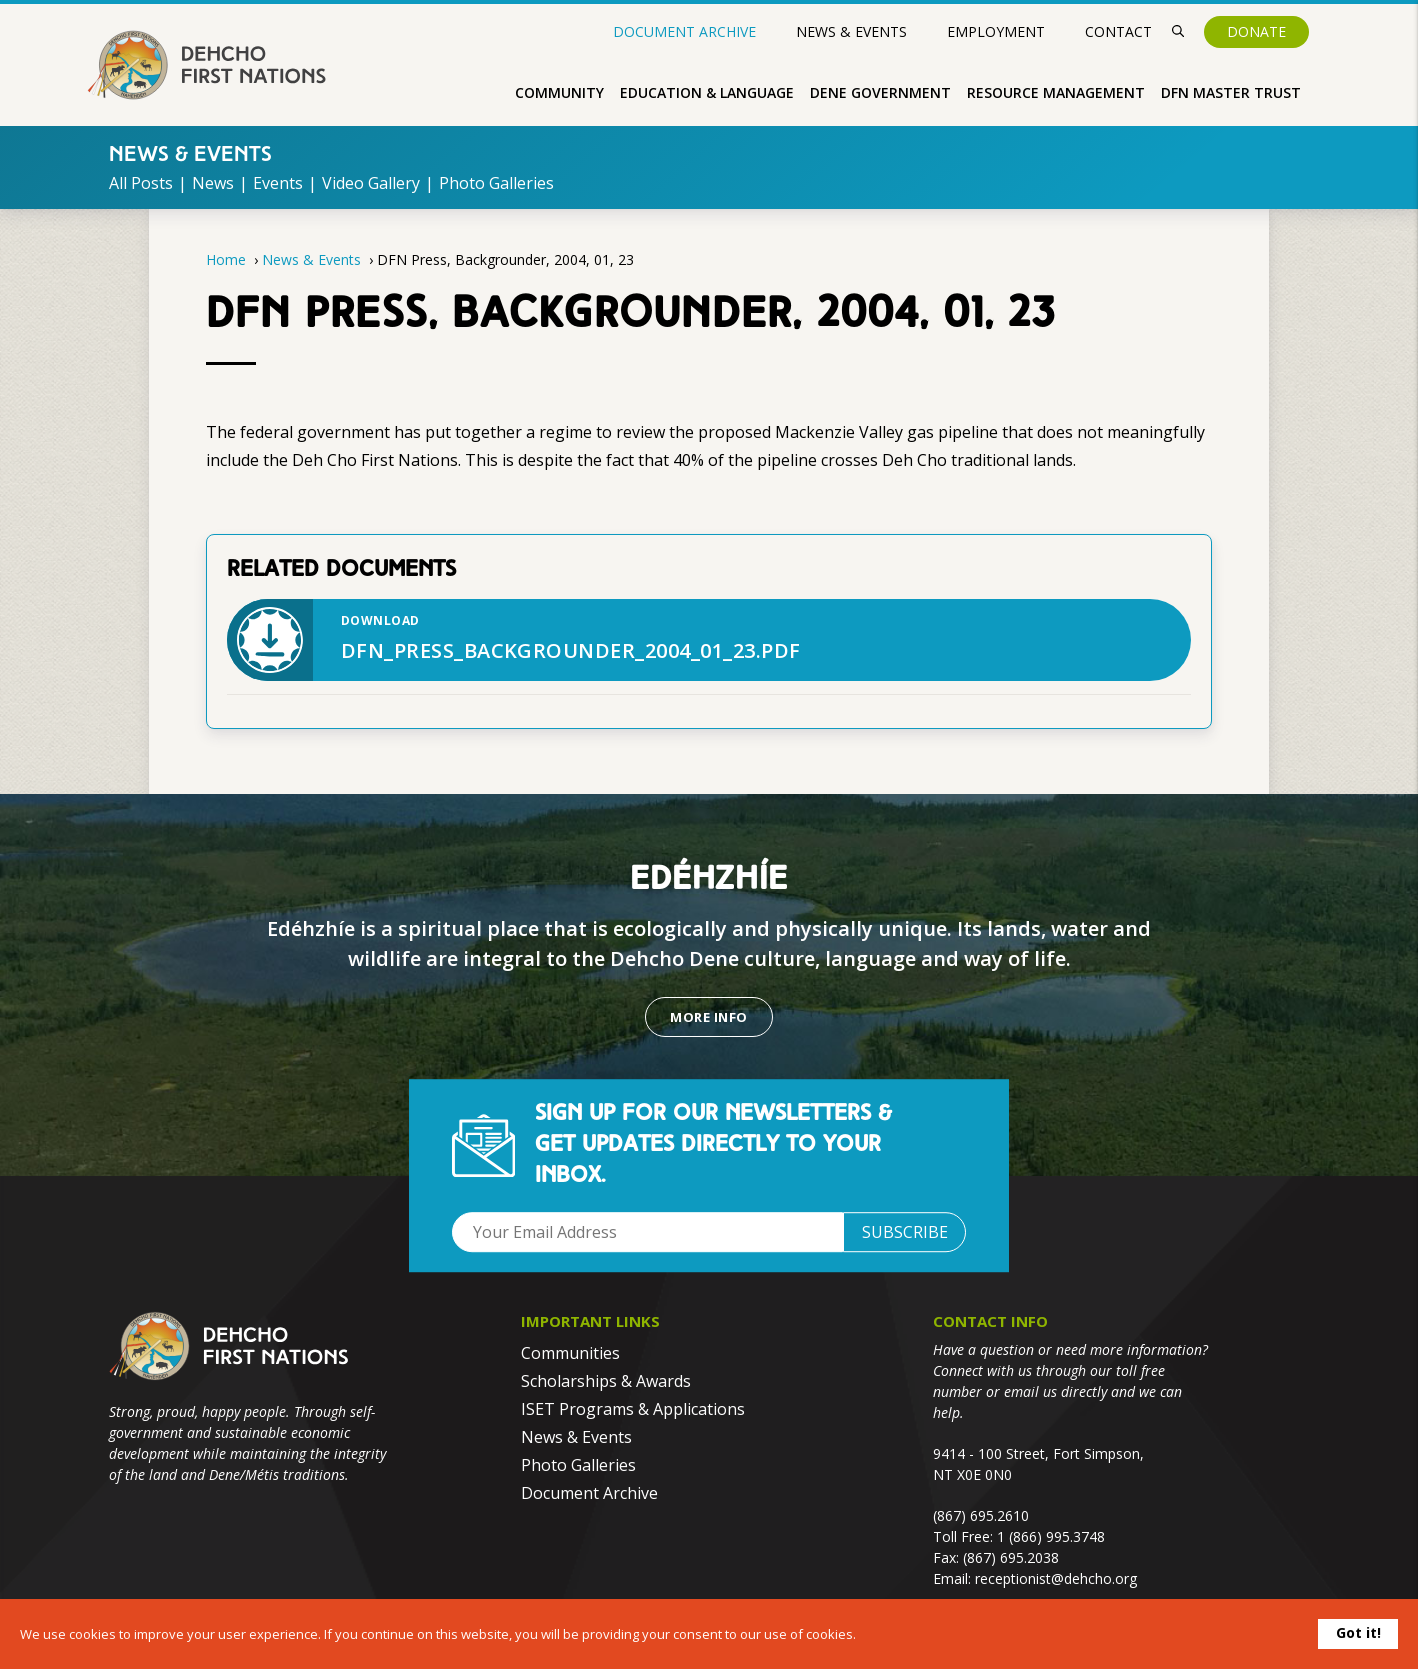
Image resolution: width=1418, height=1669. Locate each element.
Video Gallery (371, 183)
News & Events (851, 31)
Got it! (1358, 1632)
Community (559, 92)
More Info (708, 1017)
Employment (996, 31)
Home (226, 259)
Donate (1256, 31)
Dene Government (880, 92)
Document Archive (684, 32)
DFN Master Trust (1231, 92)
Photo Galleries (496, 183)
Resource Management (1056, 92)
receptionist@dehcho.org (1056, 1578)
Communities (570, 1353)
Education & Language (707, 92)
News (213, 183)
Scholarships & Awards (606, 1381)
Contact (1118, 31)
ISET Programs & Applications (633, 1409)
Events (278, 183)
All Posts (141, 183)
